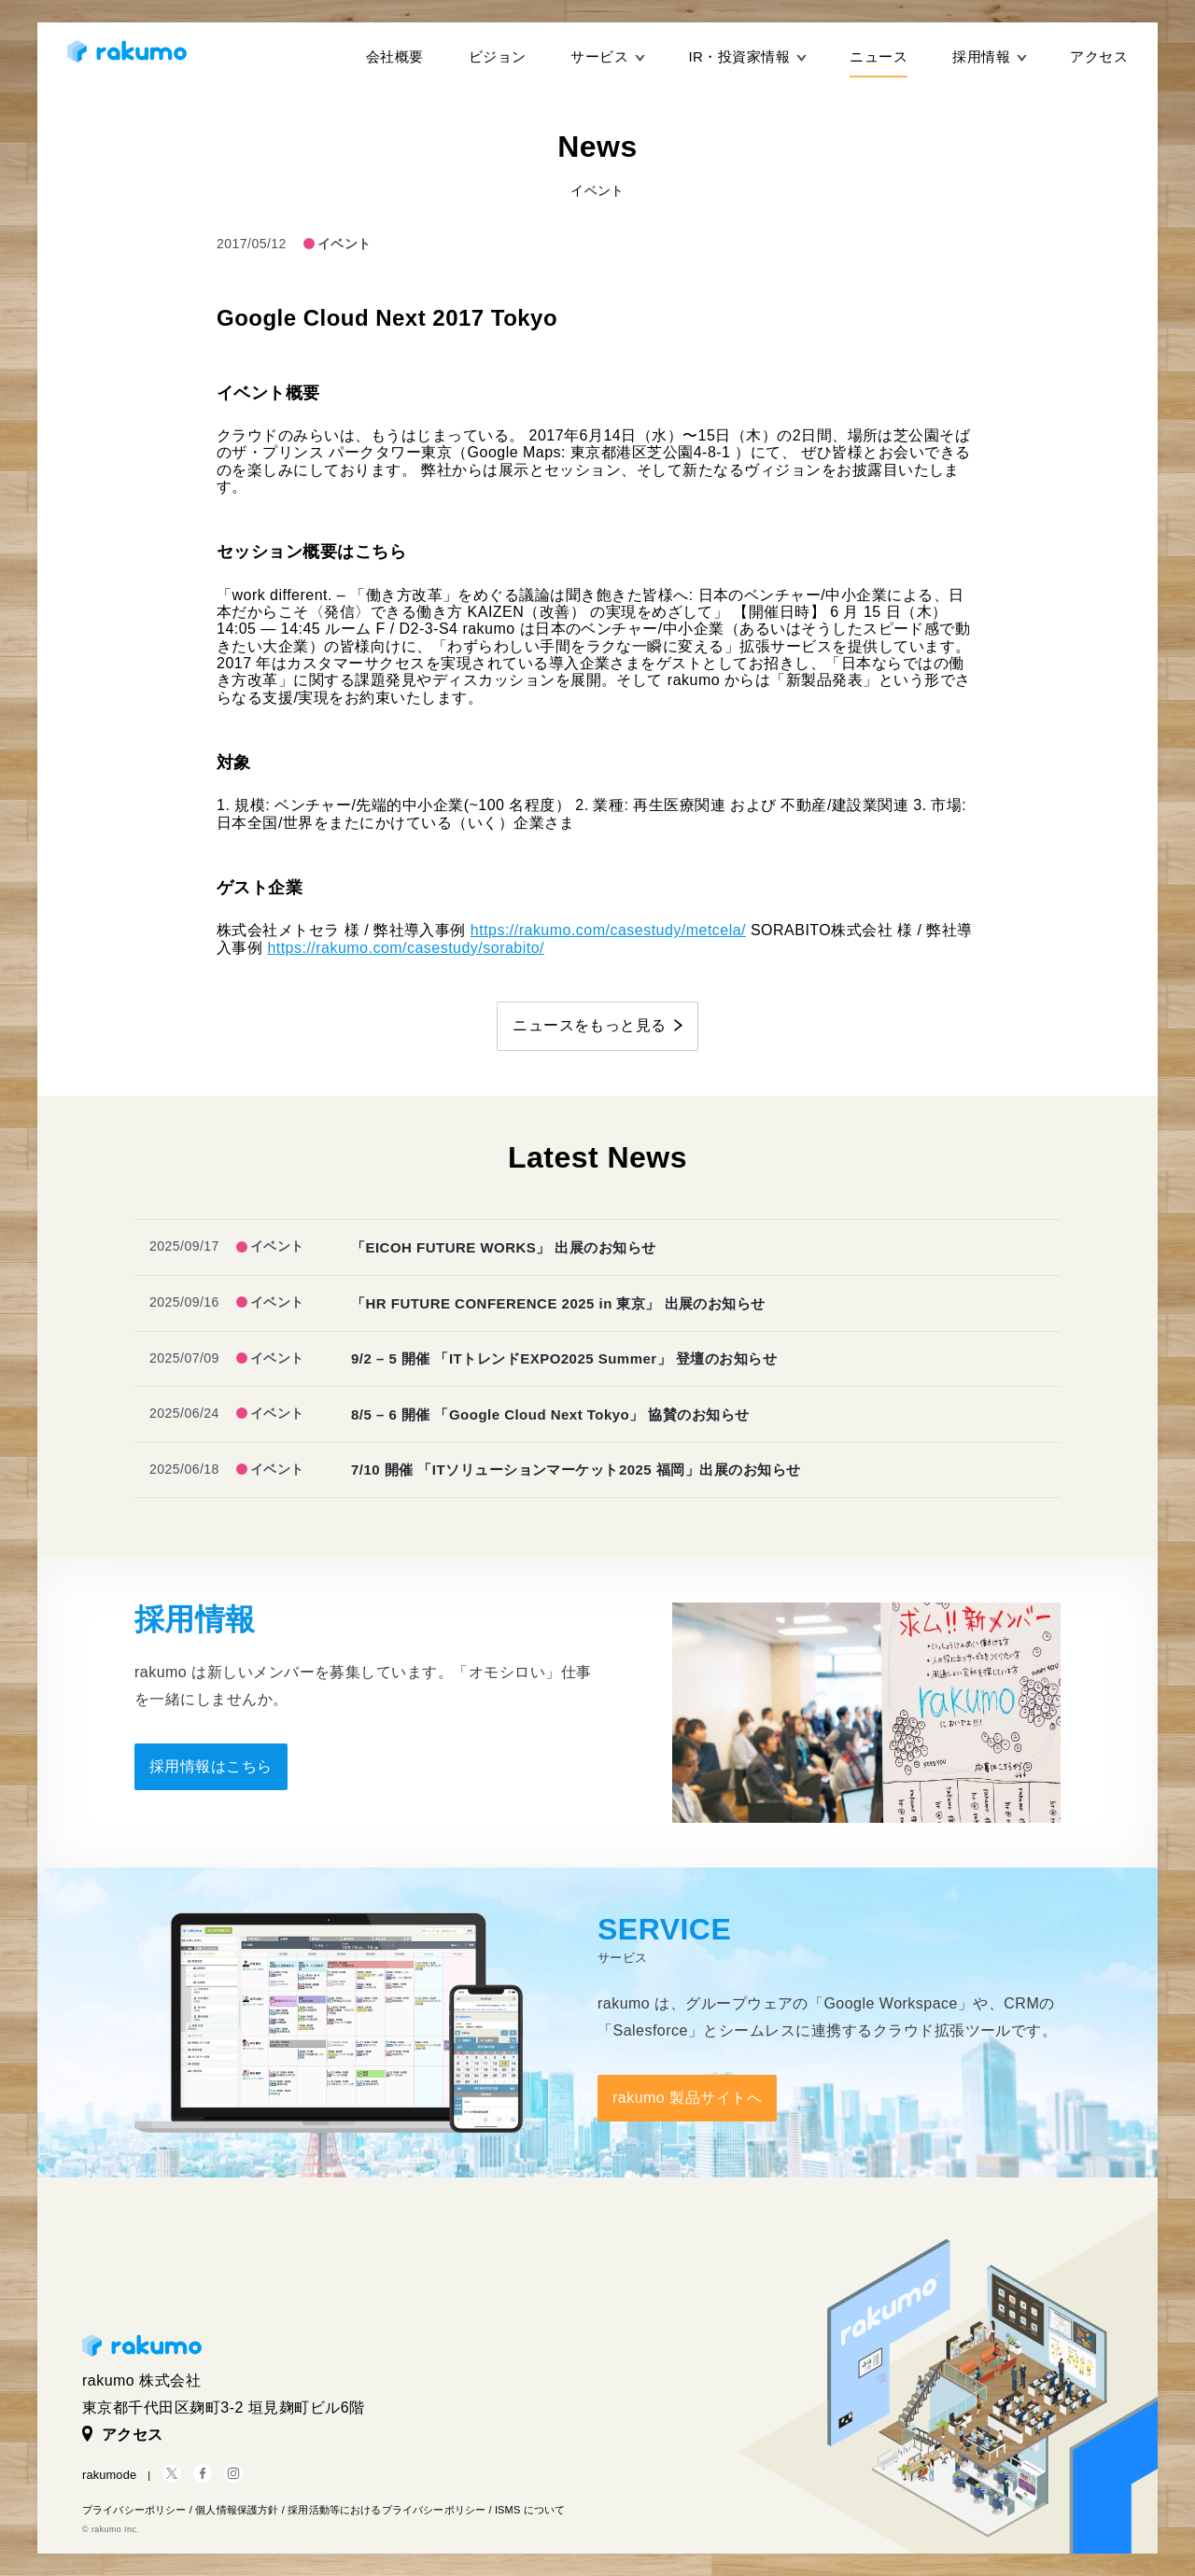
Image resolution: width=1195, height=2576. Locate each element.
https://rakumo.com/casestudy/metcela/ (608, 930)
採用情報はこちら (211, 1766)
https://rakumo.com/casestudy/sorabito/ (405, 948)
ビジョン (498, 56)
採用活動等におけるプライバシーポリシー (386, 2509)
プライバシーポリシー (134, 2509)
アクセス (1099, 56)
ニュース (878, 56)
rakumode (109, 2475)
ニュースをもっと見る (590, 1025)
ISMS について (530, 2509)
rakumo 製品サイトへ (687, 2098)
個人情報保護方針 (236, 2509)
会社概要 (395, 56)
